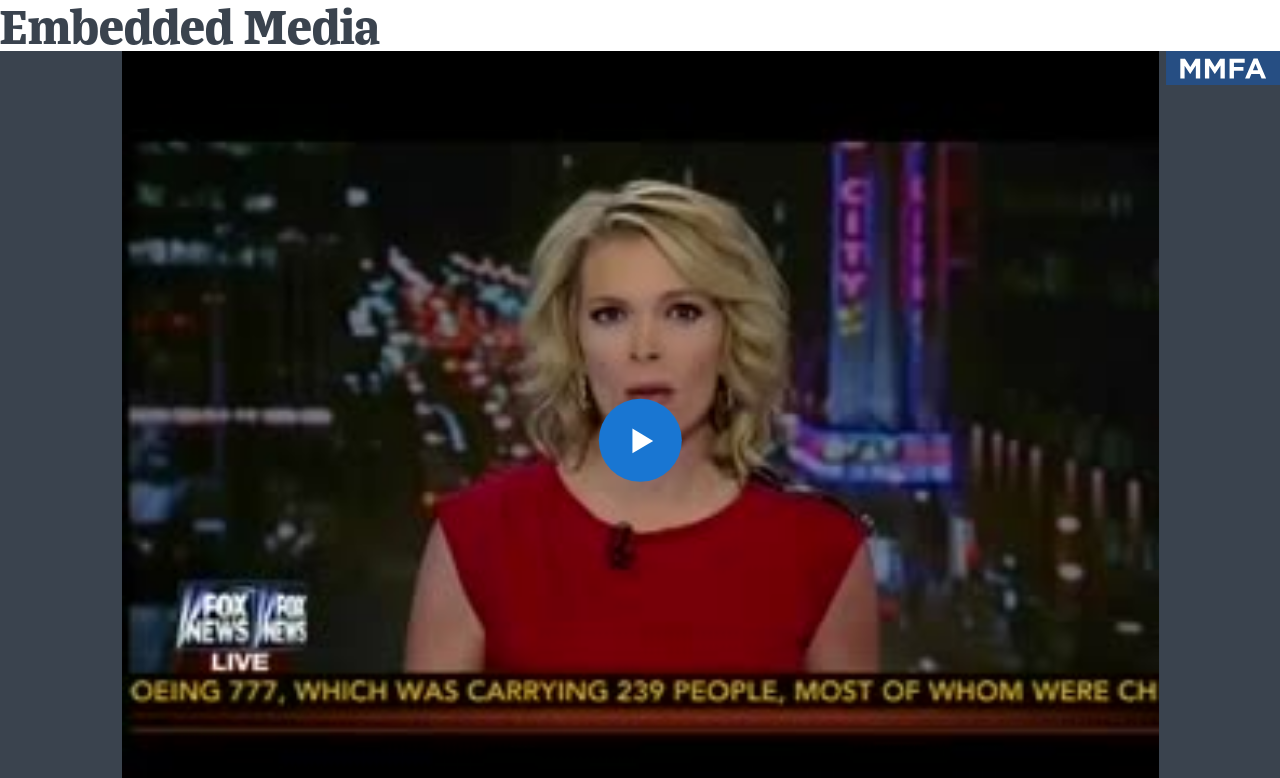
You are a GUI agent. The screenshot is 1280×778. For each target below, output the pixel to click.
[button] (639, 439)
